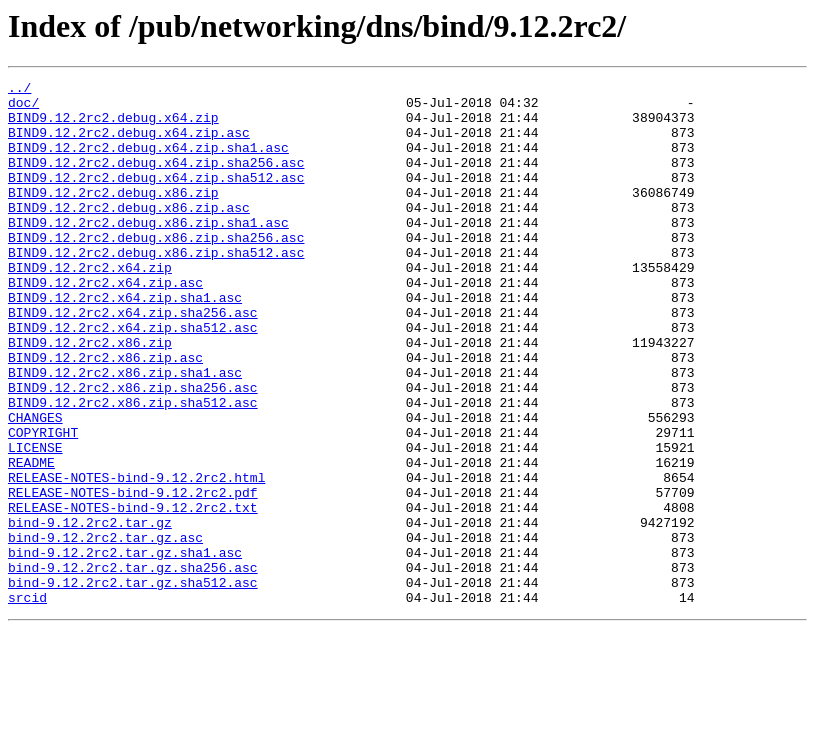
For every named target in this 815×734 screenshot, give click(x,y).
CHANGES (35, 486)
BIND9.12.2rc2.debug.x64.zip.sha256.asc (156, 180)
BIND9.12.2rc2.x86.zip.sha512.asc (133, 468)
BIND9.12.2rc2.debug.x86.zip (113, 216)
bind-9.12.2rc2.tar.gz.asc (105, 630)
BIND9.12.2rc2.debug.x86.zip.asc (129, 234)
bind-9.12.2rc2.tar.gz (90, 612)
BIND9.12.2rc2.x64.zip (90, 306)
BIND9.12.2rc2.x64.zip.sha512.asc (133, 378)
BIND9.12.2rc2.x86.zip (90, 396)
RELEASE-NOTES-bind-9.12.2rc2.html (136, 558)
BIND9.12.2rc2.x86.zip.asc (105, 414)
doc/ (23, 108)
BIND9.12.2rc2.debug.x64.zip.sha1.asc (148, 162)
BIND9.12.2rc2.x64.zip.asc (105, 324)
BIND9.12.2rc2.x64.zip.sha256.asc (133, 360)
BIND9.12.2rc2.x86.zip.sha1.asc (125, 432)
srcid (27, 702)
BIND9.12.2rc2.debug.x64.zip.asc (129, 144)
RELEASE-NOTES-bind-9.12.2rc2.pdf (133, 576)
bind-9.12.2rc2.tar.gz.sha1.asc (125, 648)
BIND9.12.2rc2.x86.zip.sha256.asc (133, 450)
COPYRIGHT (43, 504)
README (31, 540)
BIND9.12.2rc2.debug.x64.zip (113, 126)
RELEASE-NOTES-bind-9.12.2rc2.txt (133, 594)
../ (19, 90)
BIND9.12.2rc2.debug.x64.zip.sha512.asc (156, 198)
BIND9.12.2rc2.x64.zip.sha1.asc (125, 342)
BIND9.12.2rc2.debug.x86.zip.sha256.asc (156, 270)
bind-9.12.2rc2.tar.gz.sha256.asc (133, 666)
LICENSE (35, 522)
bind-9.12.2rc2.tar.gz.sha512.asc (133, 684)
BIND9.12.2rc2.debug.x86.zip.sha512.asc (156, 288)
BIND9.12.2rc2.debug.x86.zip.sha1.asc (148, 252)
